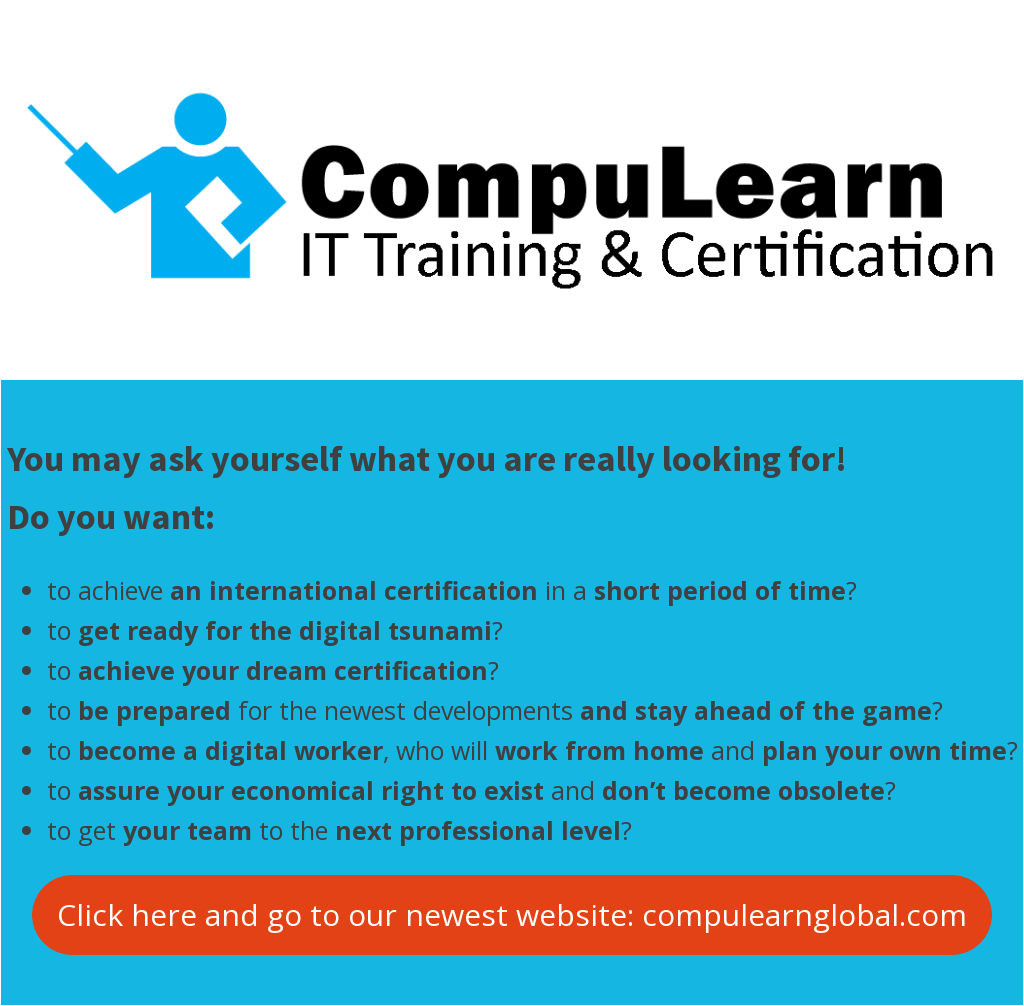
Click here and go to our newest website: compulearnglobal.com (512, 914)
